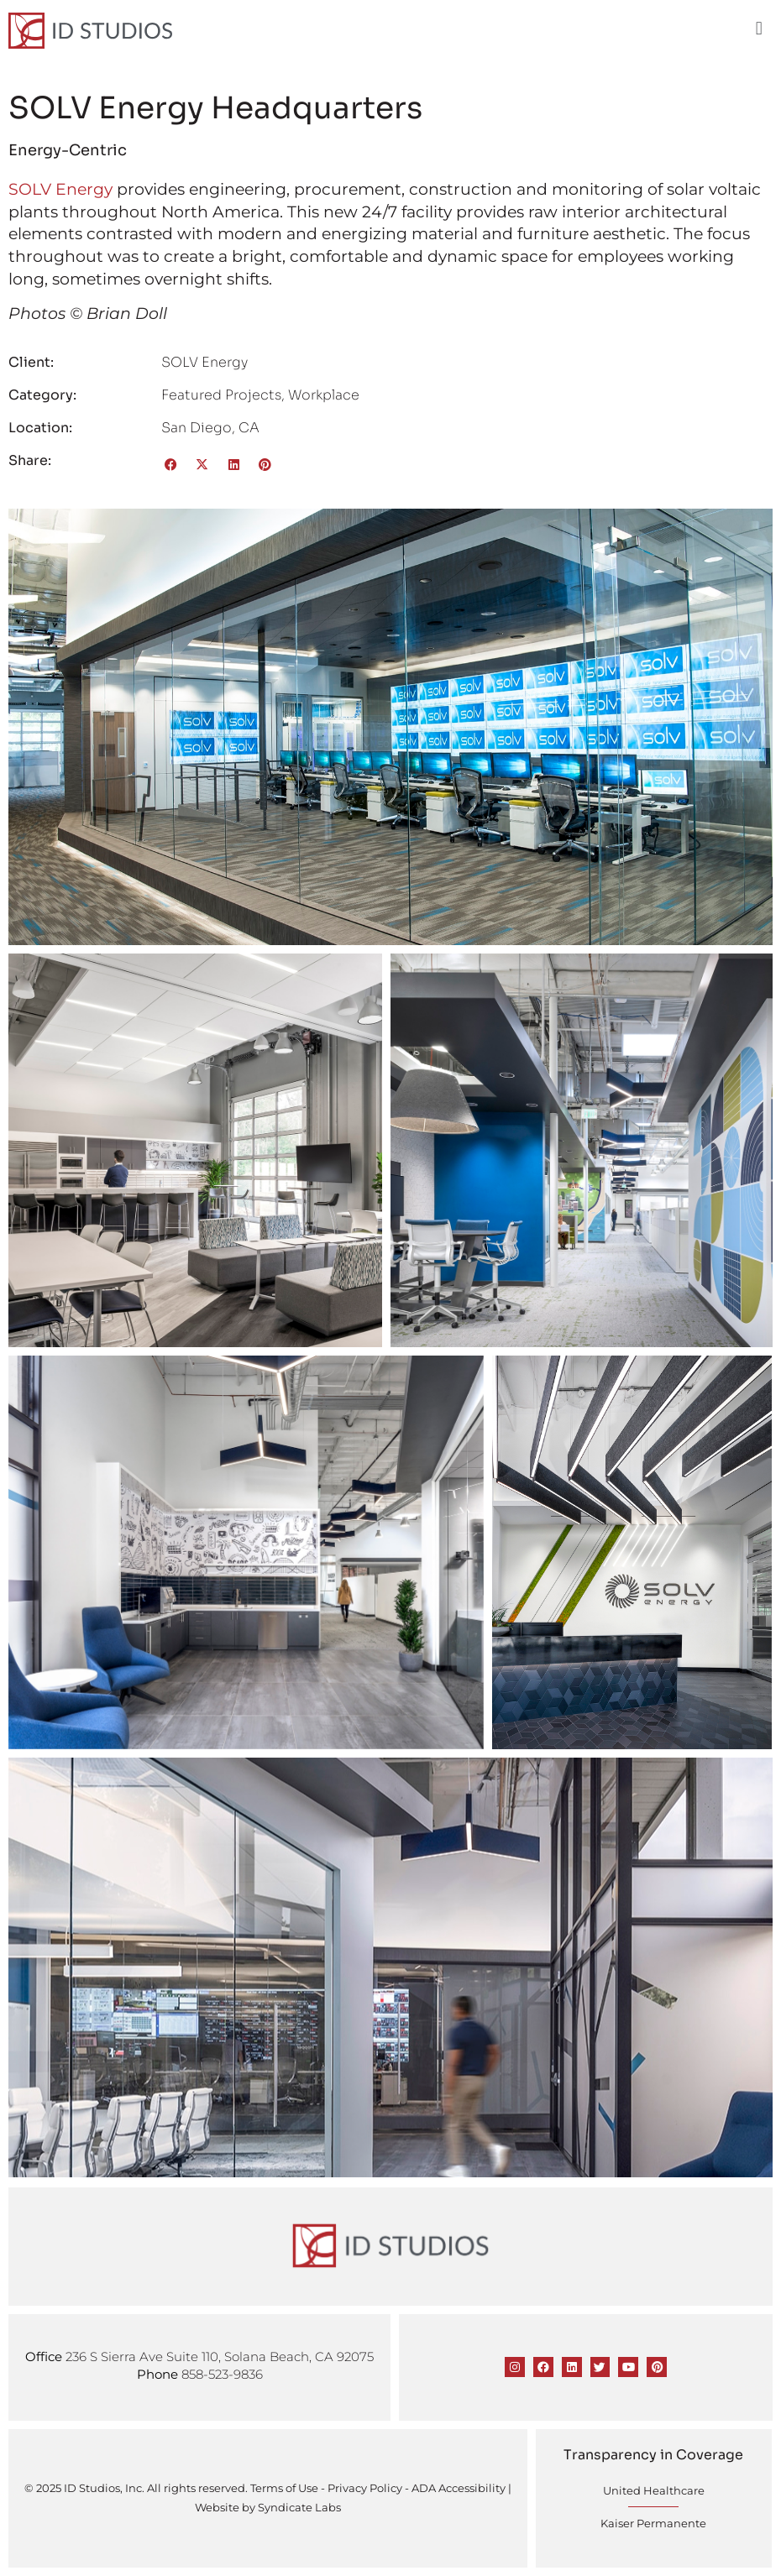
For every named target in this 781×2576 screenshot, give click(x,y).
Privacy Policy (365, 2488)
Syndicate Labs (299, 2507)
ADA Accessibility (458, 2488)
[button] (759, 28)
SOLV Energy (60, 189)
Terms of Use (284, 2488)
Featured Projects (221, 395)
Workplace (323, 395)
